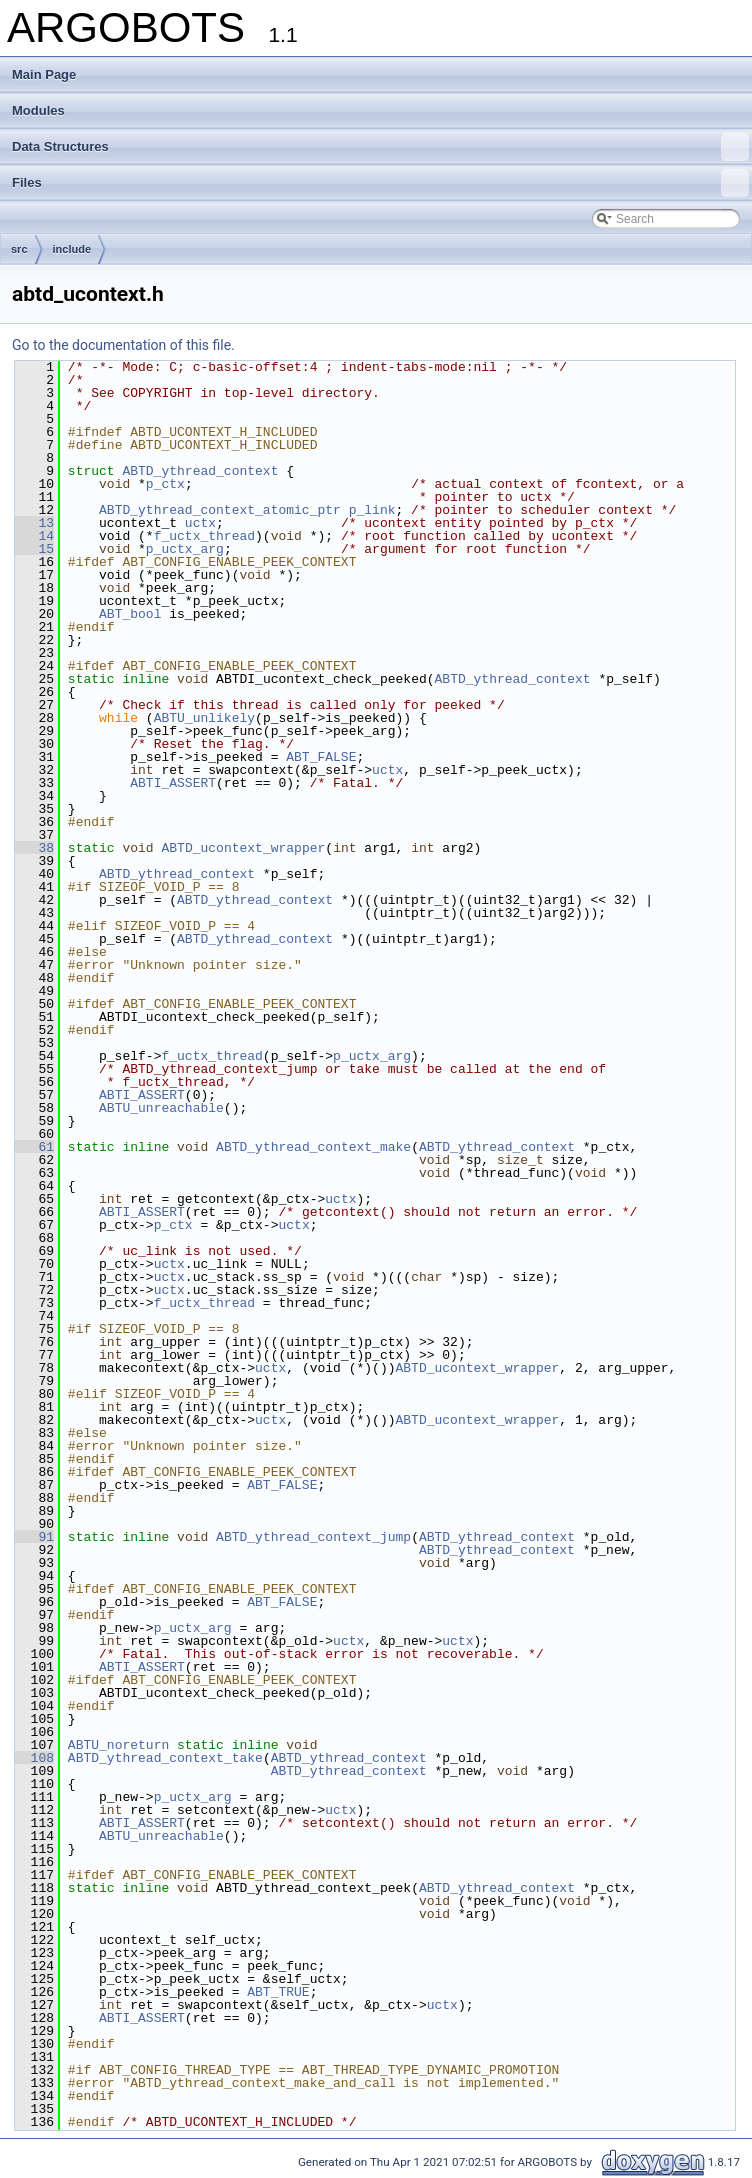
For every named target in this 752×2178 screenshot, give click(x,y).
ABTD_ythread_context (200, 471)
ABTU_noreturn (118, 1745)
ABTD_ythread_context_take (165, 1758)
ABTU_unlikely (204, 718)
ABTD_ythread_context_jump (313, 1537)
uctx (200, 523)
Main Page (44, 74)
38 (34, 848)
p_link (372, 510)
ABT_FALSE (321, 757)
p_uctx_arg (185, 549)
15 (34, 549)
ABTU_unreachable (161, 1108)
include (72, 249)
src (19, 249)
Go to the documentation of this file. (123, 345)
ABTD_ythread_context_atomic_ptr (220, 510)
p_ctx (165, 484)
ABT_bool (130, 614)
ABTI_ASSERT (173, 783)
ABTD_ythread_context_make (313, 1147)
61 (34, 1147)
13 (34, 523)
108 (34, 1758)
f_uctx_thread (204, 536)
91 (34, 1537)
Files (380, 183)
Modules (38, 110)
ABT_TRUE (278, 1992)
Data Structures (380, 147)
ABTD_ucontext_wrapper (243, 848)
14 (34, 536)
